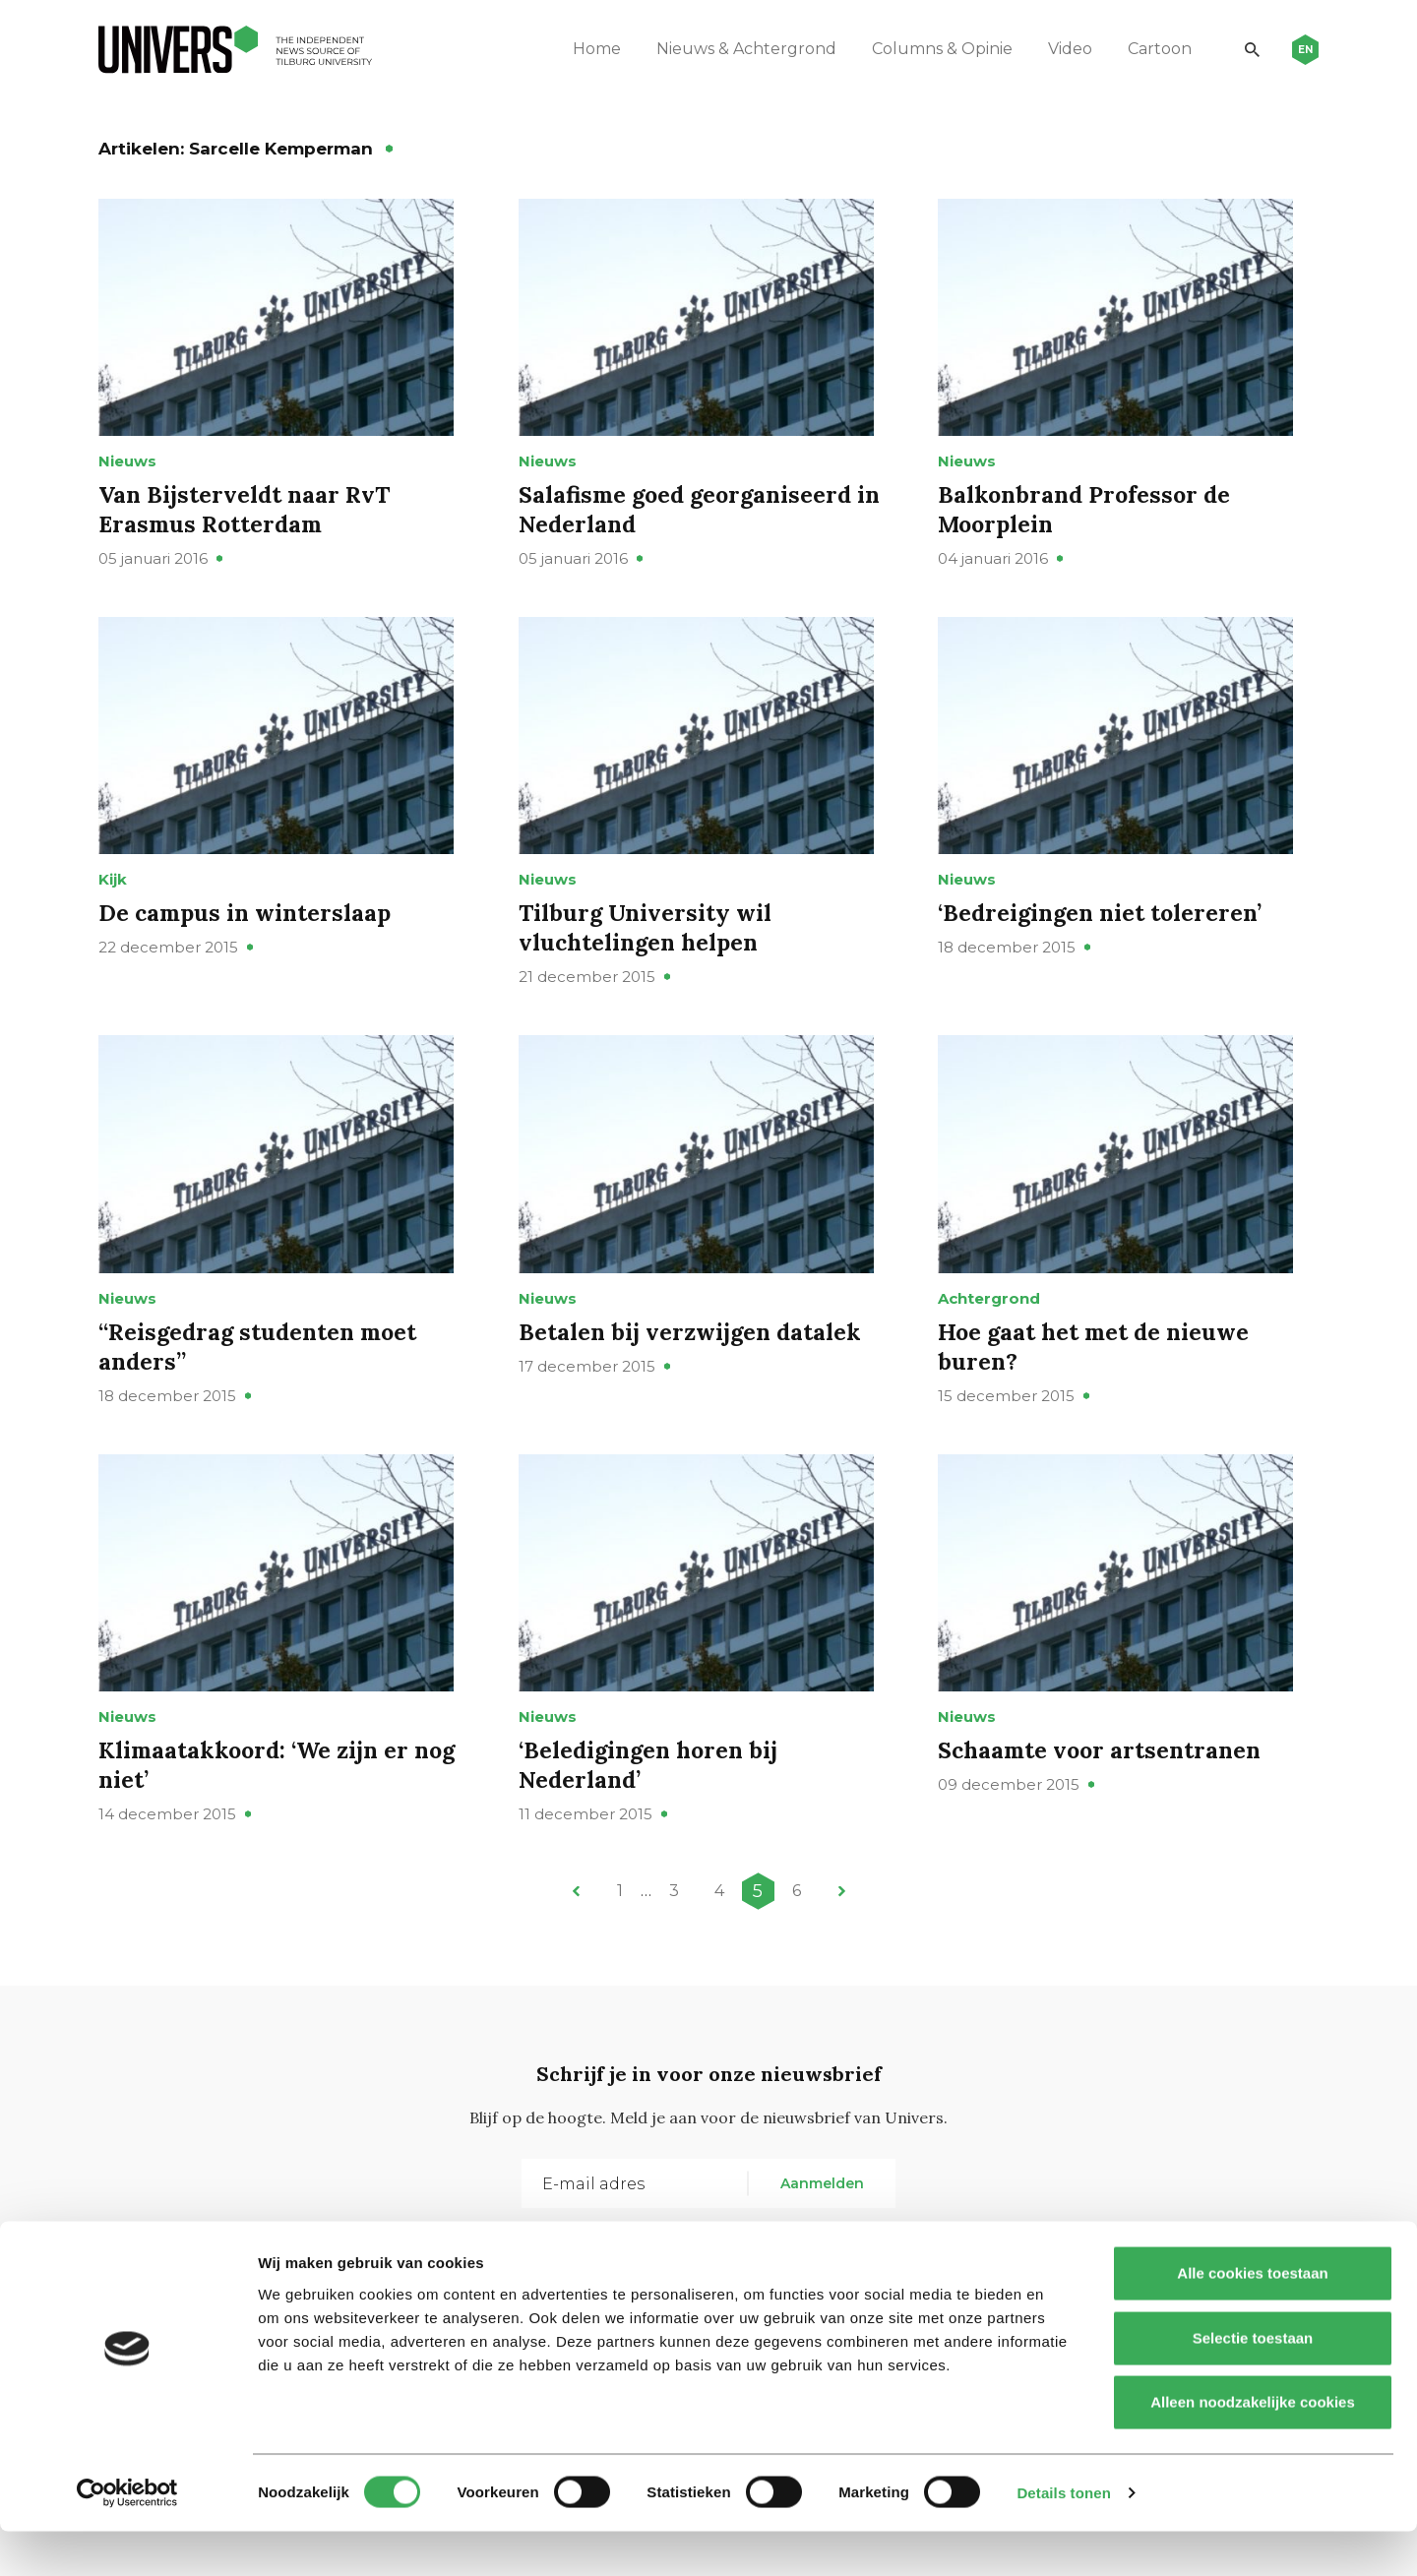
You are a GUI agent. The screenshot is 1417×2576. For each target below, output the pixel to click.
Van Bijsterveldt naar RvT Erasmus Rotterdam (248, 526)
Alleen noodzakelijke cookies (1252, 2446)
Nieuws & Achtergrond (739, 48)
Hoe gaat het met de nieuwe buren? (1097, 1397)
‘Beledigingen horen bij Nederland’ (652, 1832)
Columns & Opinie (935, 48)
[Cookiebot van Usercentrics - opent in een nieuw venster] (127, 2537)
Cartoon (1153, 48)
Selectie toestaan (1253, 2382)
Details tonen (1063, 2537)
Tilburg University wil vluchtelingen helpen (648, 962)
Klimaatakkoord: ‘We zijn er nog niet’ (282, 1832)
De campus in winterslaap (248, 947)
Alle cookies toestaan (1252, 2317)
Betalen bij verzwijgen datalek (693, 1382)
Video (1063, 48)
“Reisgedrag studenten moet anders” (262, 1397)
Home (590, 48)
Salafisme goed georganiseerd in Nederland (705, 526)
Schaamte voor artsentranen (1104, 1817)
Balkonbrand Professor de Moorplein (1088, 526)
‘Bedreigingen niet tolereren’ (1103, 947)
